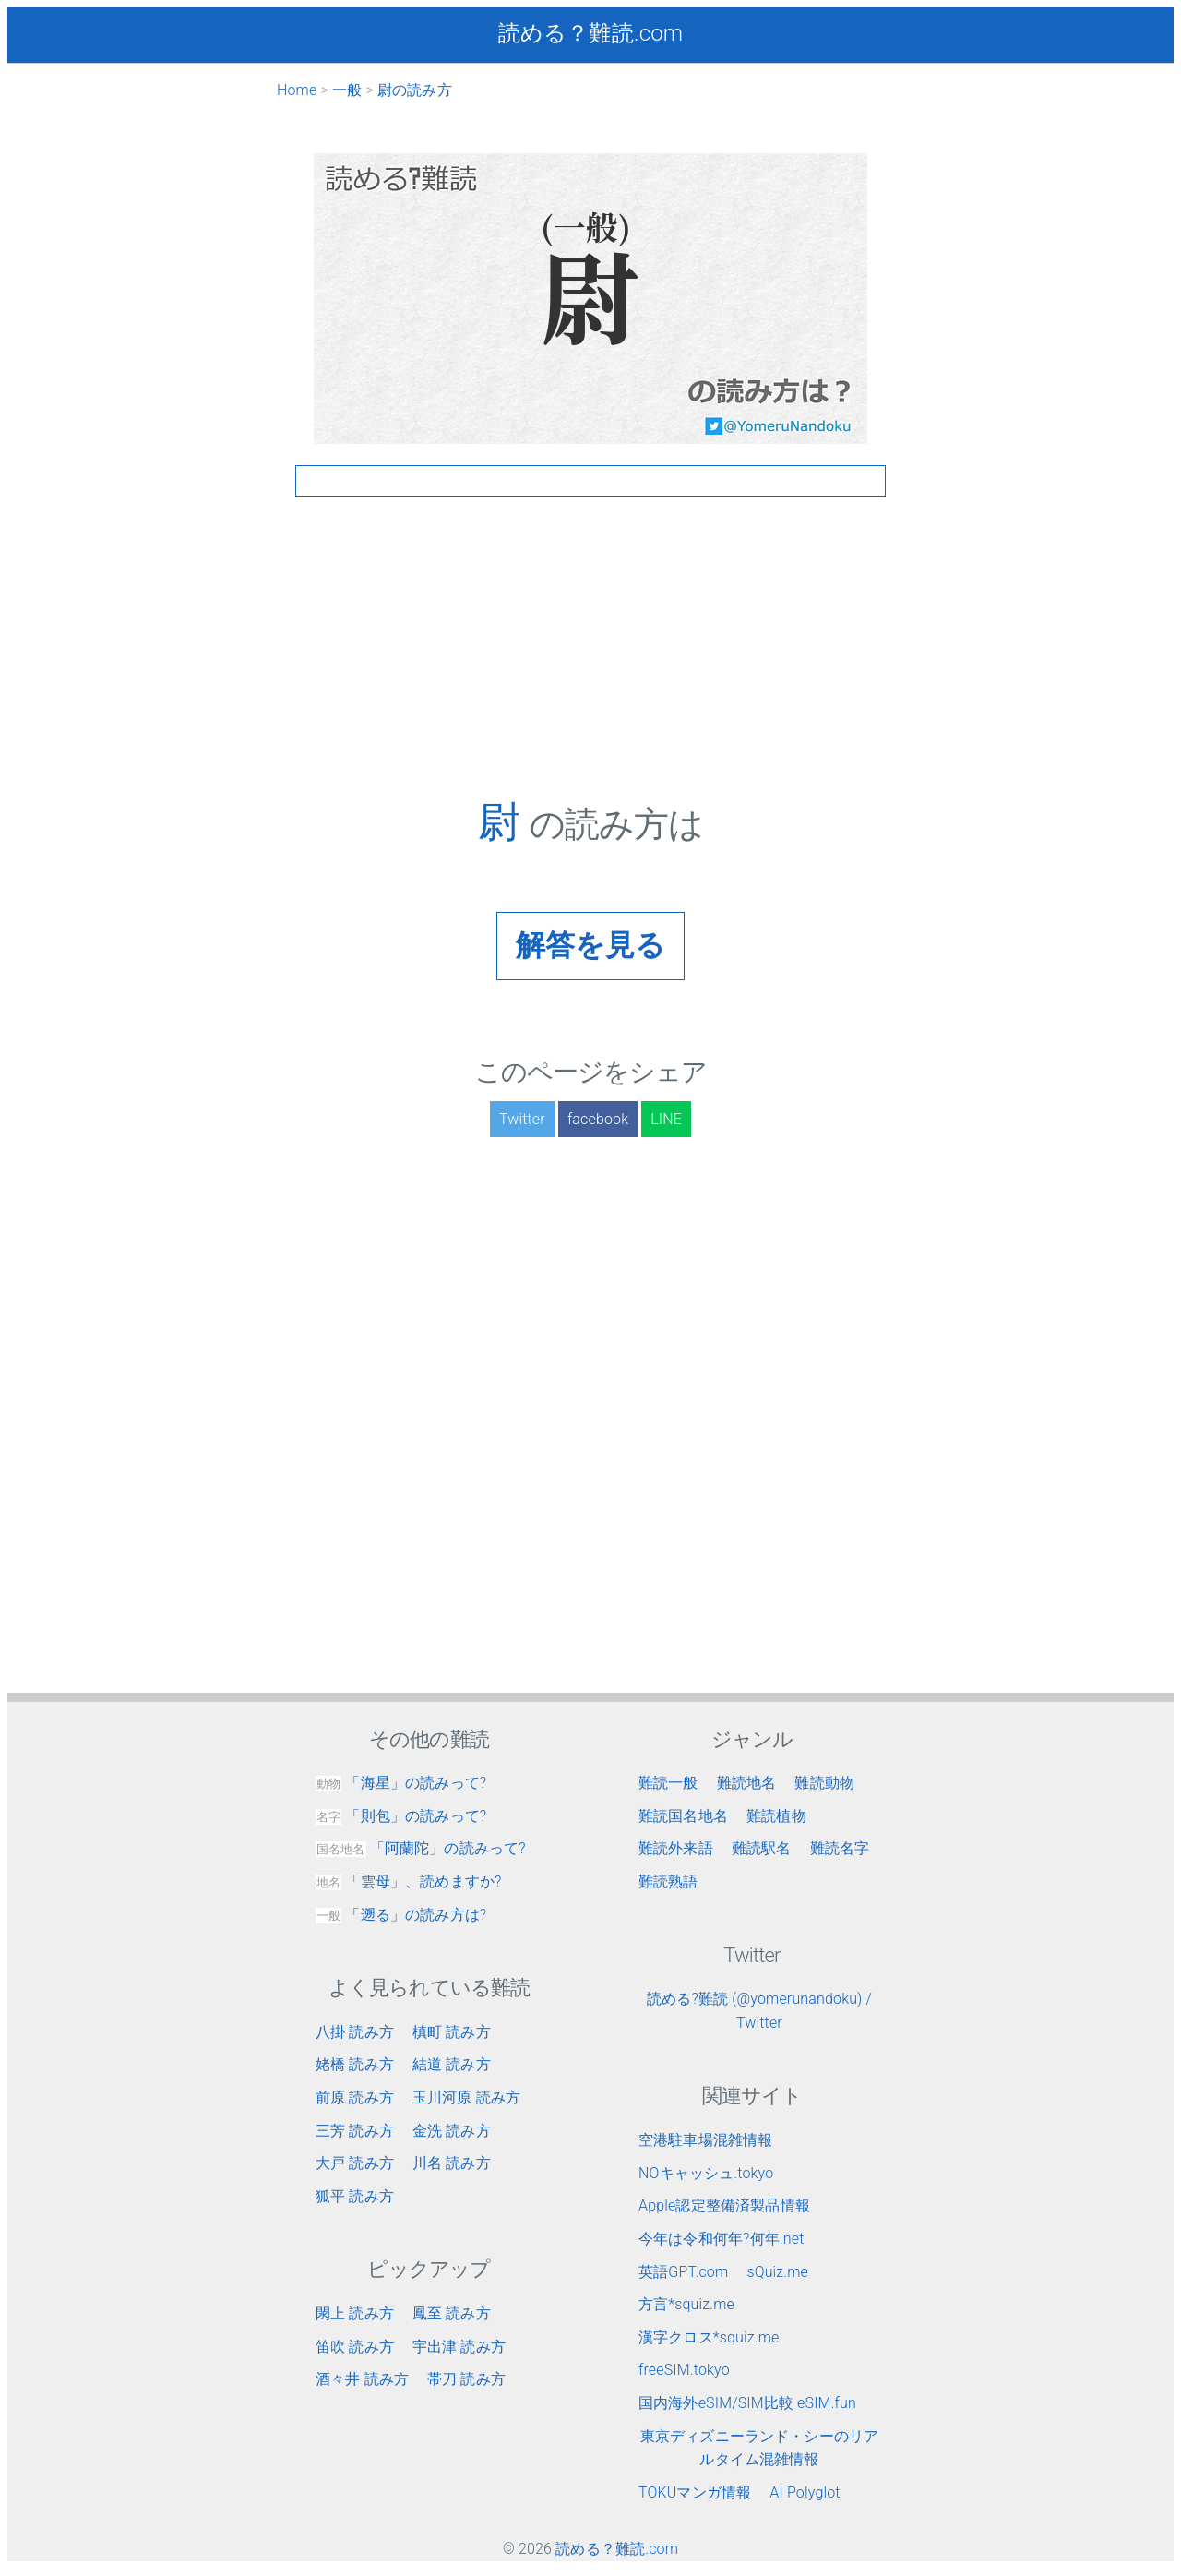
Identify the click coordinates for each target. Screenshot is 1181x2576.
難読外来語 (675, 1848)
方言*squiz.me (686, 2304)
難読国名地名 (683, 1816)
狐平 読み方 (355, 2196)
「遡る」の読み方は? (401, 1914)
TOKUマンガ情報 (694, 2492)
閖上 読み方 (355, 2313)
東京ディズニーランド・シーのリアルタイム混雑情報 (759, 2448)
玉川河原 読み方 (466, 2097)
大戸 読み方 (355, 2163)
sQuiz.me (777, 2272)
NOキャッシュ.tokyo (705, 2173)
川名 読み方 (451, 2163)
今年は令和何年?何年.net (721, 2238)
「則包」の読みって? (401, 1816)
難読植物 (776, 1816)
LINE (666, 1119)
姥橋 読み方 (355, 2064)
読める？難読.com (590, 33)
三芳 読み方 (355, 2130)
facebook (597, 1119)
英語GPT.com (683, 2272)
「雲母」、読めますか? (408, 1881)
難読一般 (668, 1782)
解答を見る (591, 945)
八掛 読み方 (355, 2032)
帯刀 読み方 (466, 2379)
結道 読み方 (451, 2064)
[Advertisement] (590, 667)
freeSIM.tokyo (684, 2369)
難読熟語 (668, 1881)
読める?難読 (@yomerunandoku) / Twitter (759, 2010)
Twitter (522, 1119)
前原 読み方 (355, 2097)
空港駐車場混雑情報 (705, 2140)
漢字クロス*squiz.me (709, 2337)
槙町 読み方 (451, 2032)
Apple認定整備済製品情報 (724, 2205)
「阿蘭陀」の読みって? (421, 1848)
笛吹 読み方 (355, 2346)
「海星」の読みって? (401, 1782)
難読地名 (747, 1782)
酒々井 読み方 (362, 2379)
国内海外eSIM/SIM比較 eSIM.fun (747, 2403)
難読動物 (824, 1782)
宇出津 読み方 (459, 2346)
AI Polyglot (804, 2492)
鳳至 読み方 (451, 2313)
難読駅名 (762, 1848)
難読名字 (840, 1848)
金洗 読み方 (451, 2130)
